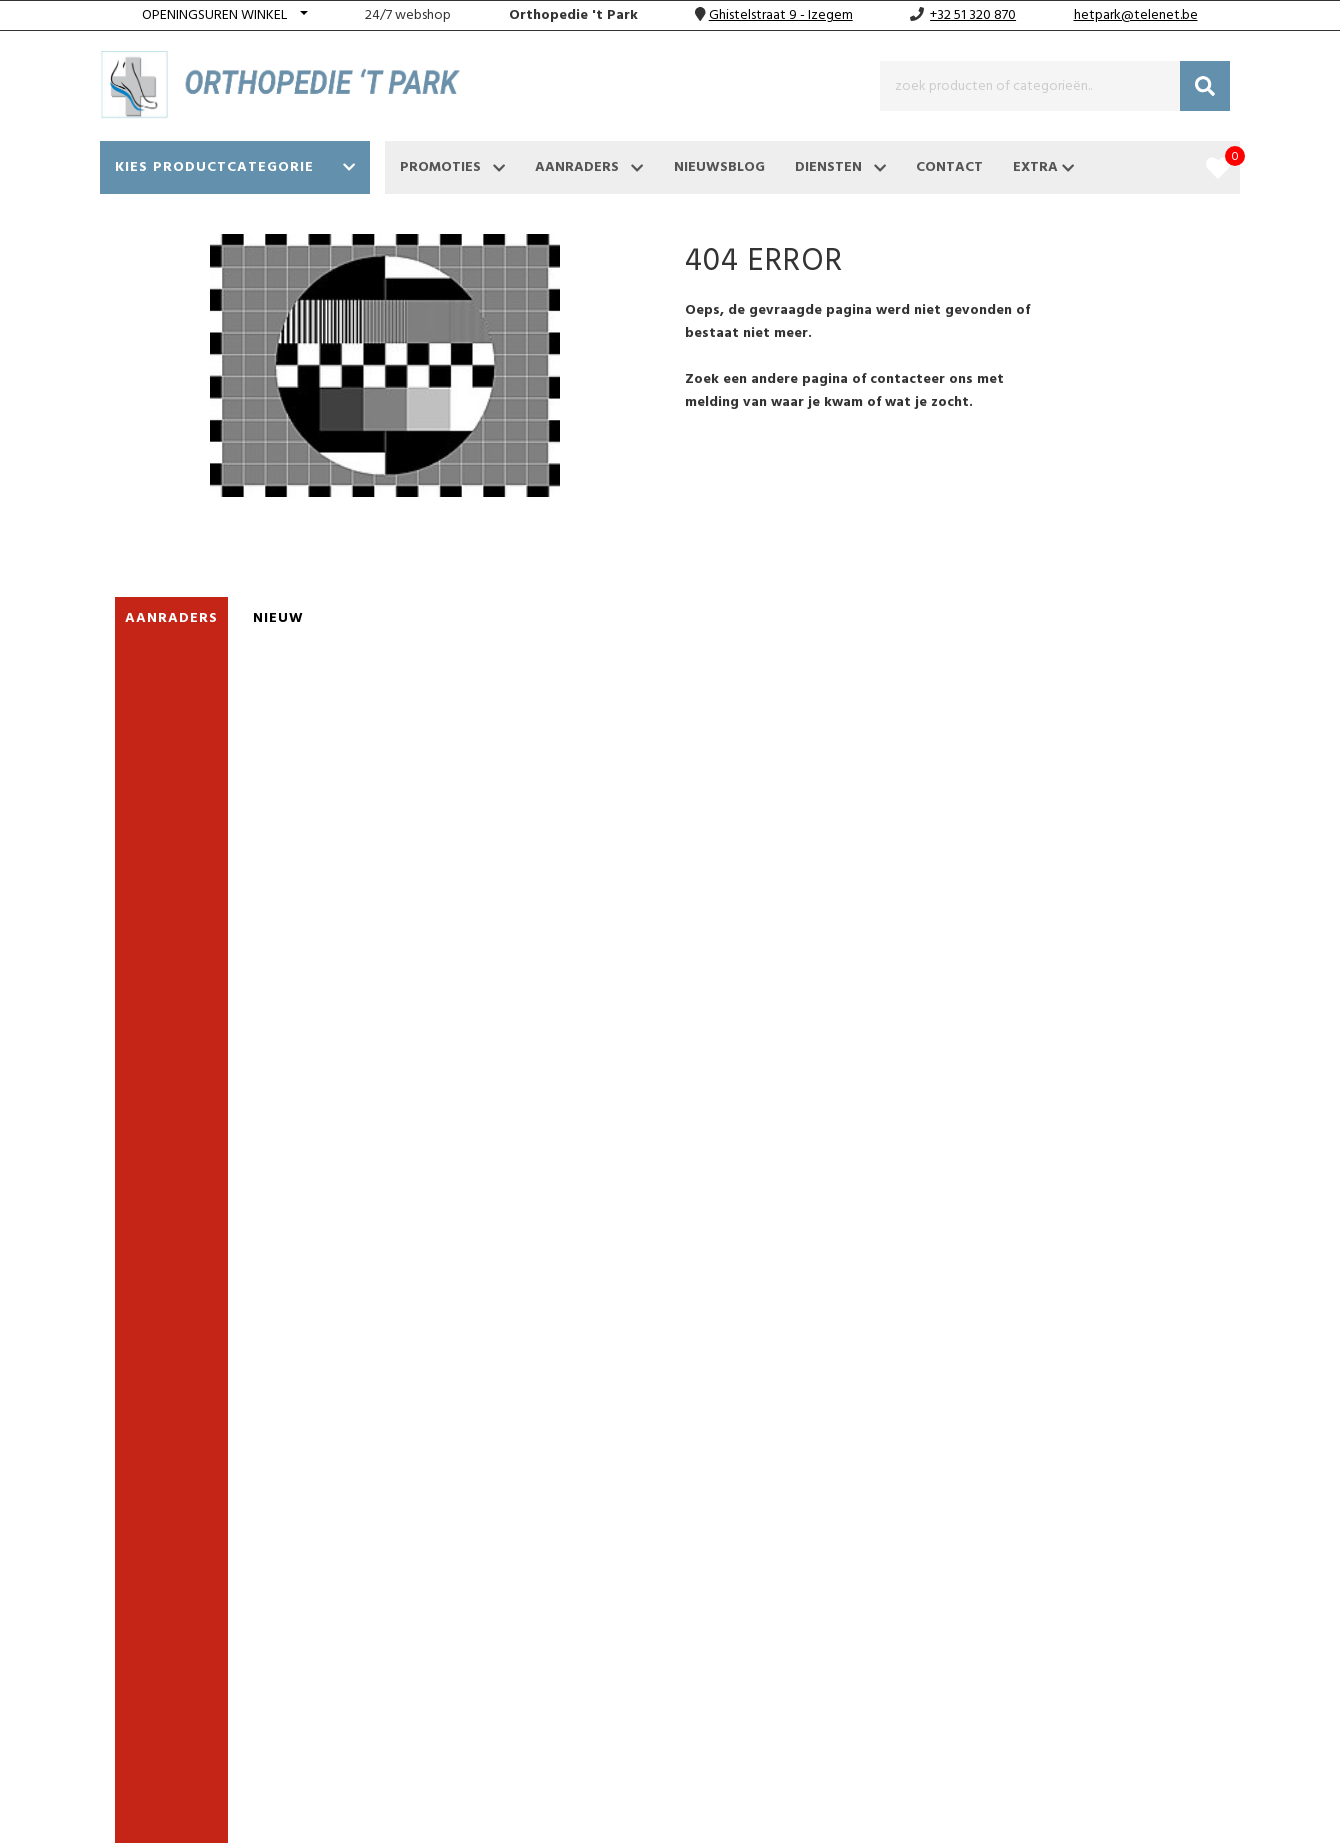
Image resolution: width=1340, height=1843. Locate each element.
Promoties (452, 167)
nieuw (278, 618)
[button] (225, 15)
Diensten (840, 167)
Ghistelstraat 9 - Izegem (781, 15)
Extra (1043, 167)
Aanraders (589, 167)
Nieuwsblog (719, 167)
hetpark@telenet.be (1136, 15)
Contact (949, 167)
